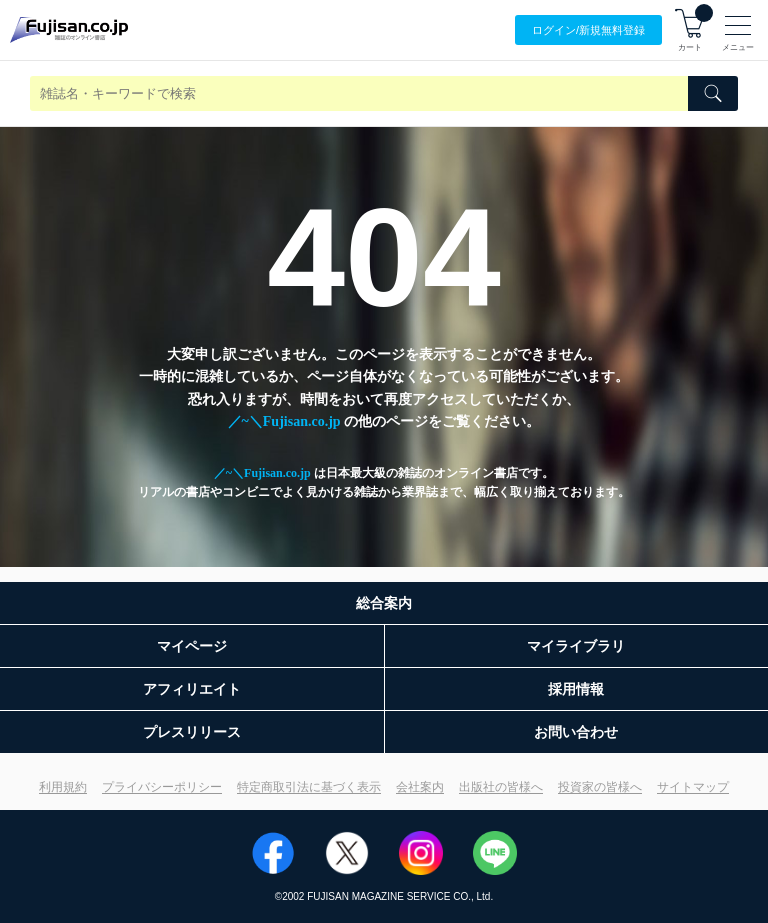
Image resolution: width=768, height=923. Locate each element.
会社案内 (420, 787)
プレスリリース (192, 732)
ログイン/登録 (588, 30)
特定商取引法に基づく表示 (309, 787)
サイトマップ (693, 787)
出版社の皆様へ (501, 787)
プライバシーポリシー (162, 787)
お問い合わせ (576, 732)
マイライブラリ (576, 646)
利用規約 (63, 787)
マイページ (192, 646)
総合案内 (384, 603)
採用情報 (576, 689)
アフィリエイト (192, 689)
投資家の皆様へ (600, 787)
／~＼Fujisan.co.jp (284, 421)
